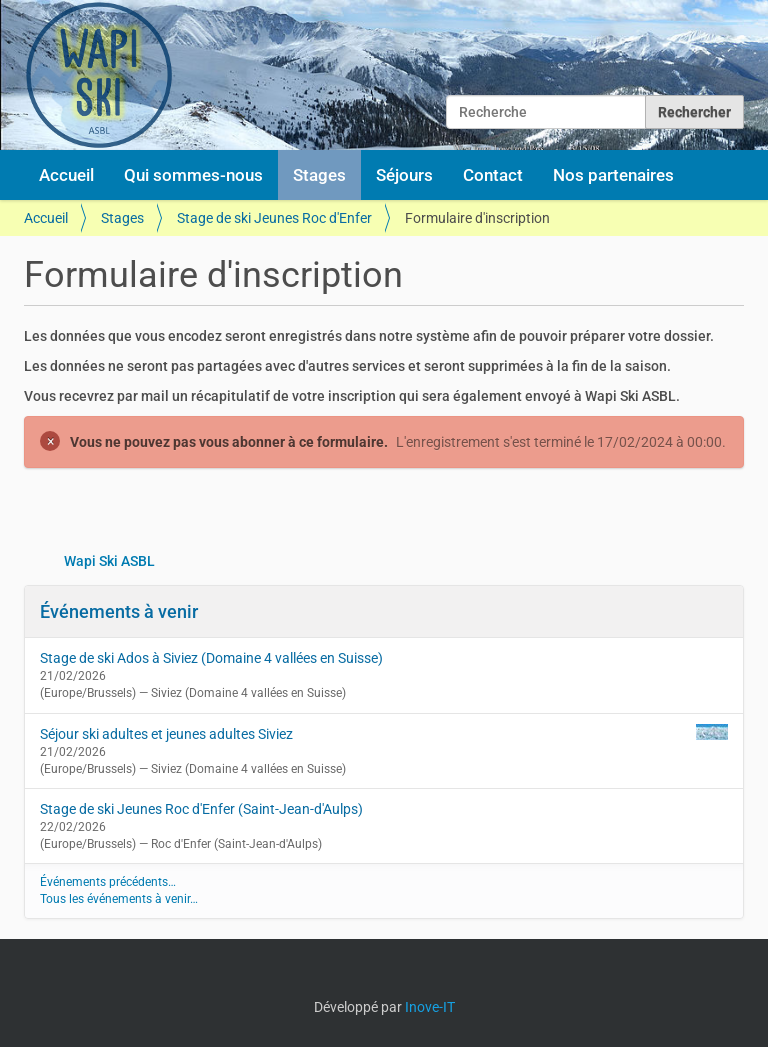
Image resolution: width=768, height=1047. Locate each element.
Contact (493, 175)
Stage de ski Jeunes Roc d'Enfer (274, 218)
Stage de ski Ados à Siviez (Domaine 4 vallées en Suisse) (211, 658)
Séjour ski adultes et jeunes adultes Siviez (166, 734)
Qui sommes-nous (193, 175)
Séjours (404, 175)
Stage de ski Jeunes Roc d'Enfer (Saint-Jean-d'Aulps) (201, 809)
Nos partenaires (613, 175)
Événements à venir (119, 611)
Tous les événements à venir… (119, 899)
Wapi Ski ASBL (109, 561)
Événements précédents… (108, 882)
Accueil (66, 175)
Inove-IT (430, 1007)
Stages (319, 175)
